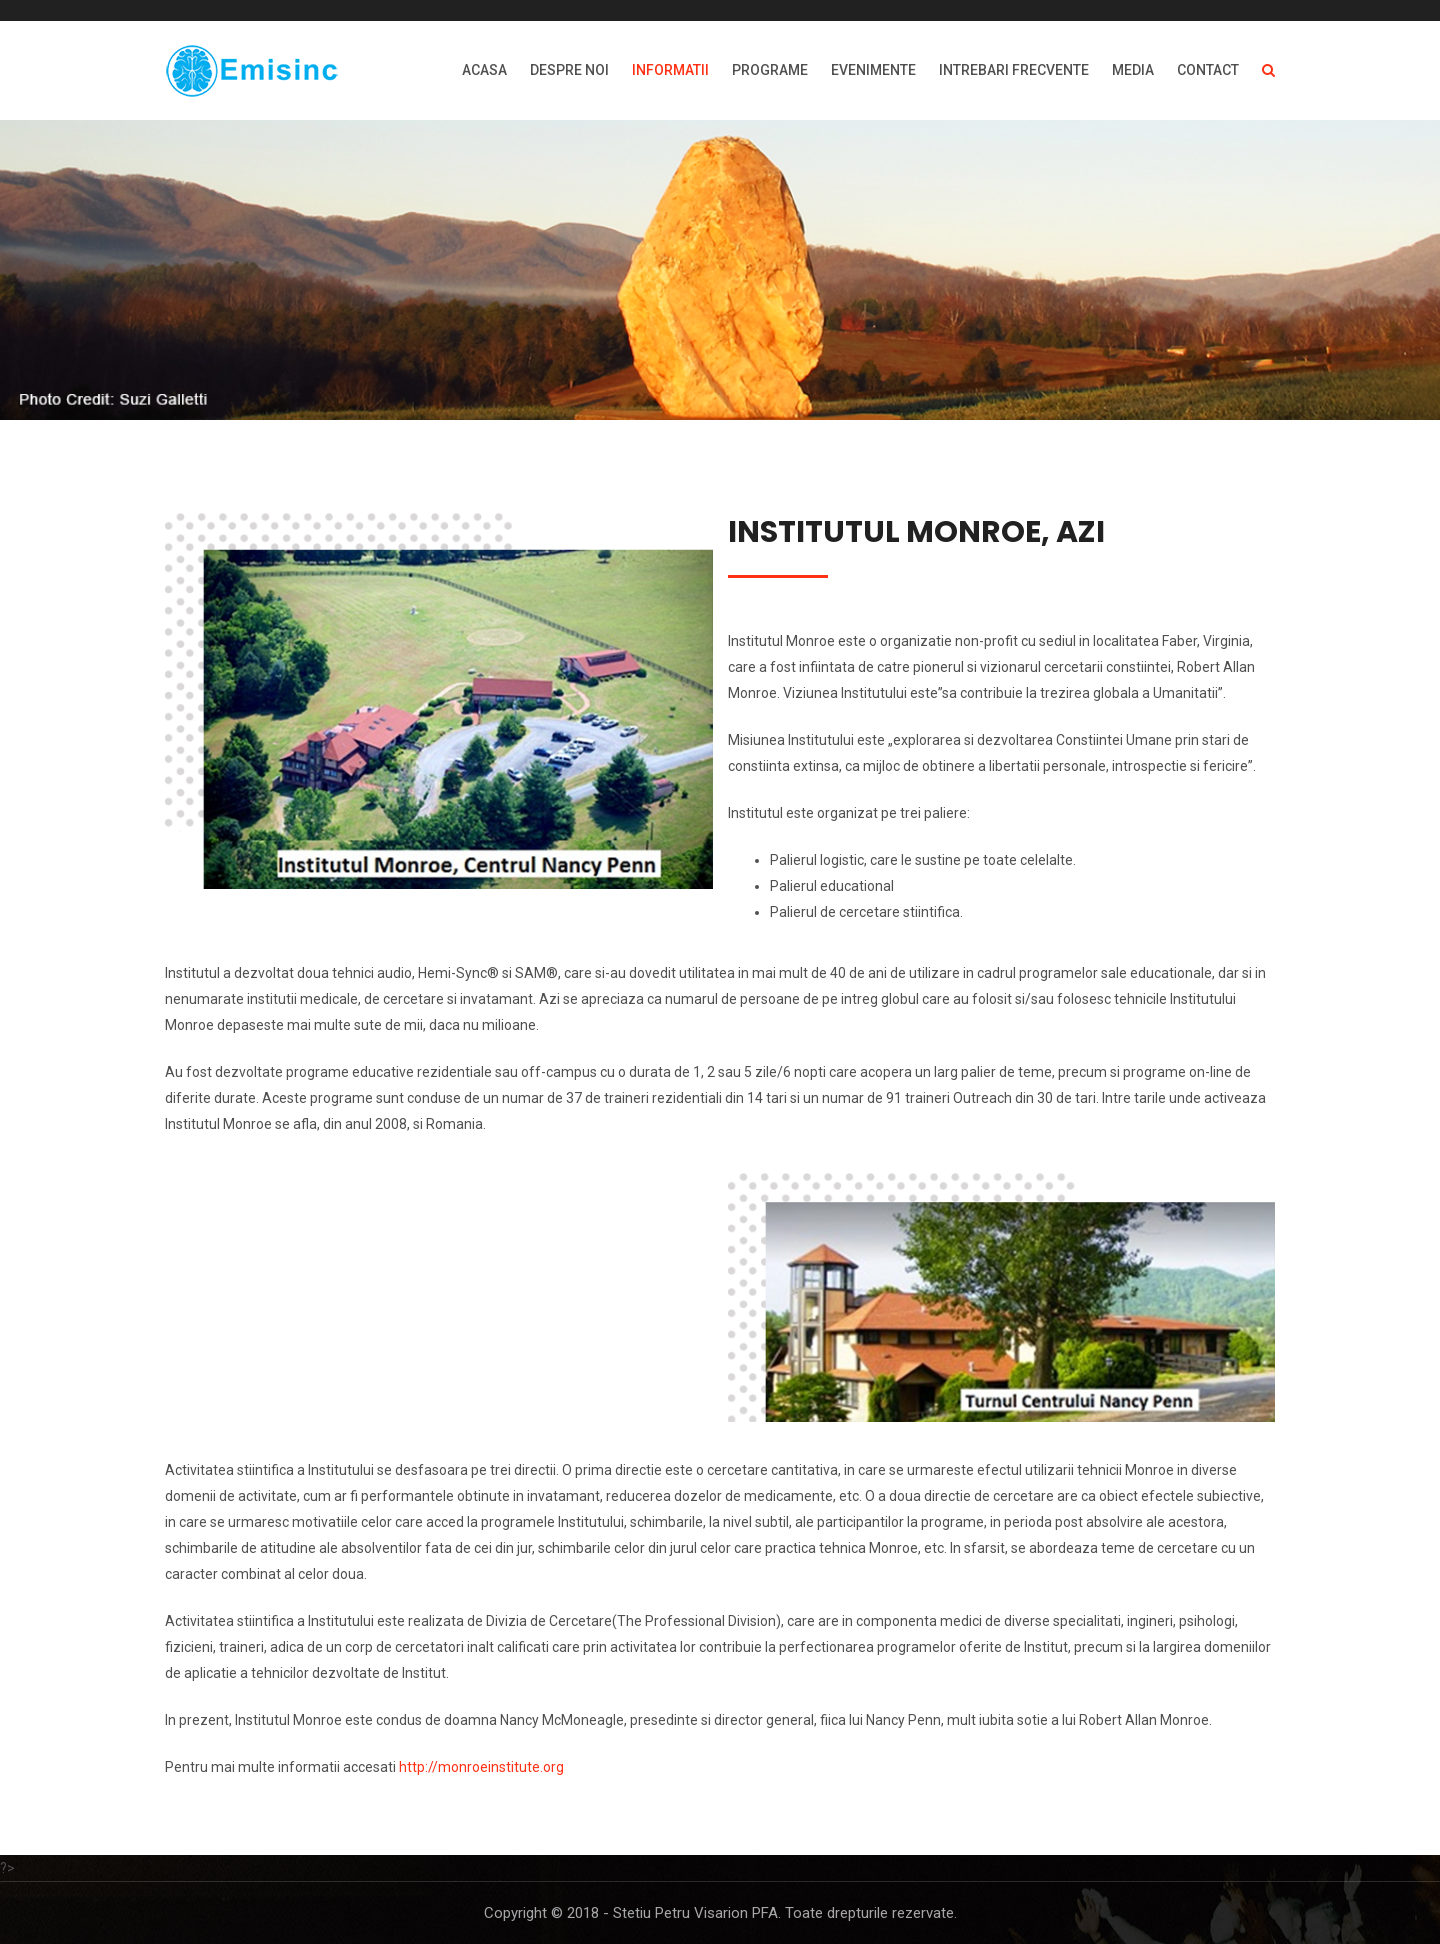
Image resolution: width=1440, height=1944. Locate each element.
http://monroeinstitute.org (481, 1767)
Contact (1208, 70)
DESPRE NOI (569, 70)
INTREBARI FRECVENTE (1014, 70)
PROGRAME (770, 70)
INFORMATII (670, 70)
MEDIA (1133, 70)
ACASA (484, 70)
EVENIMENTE (873, 70)
